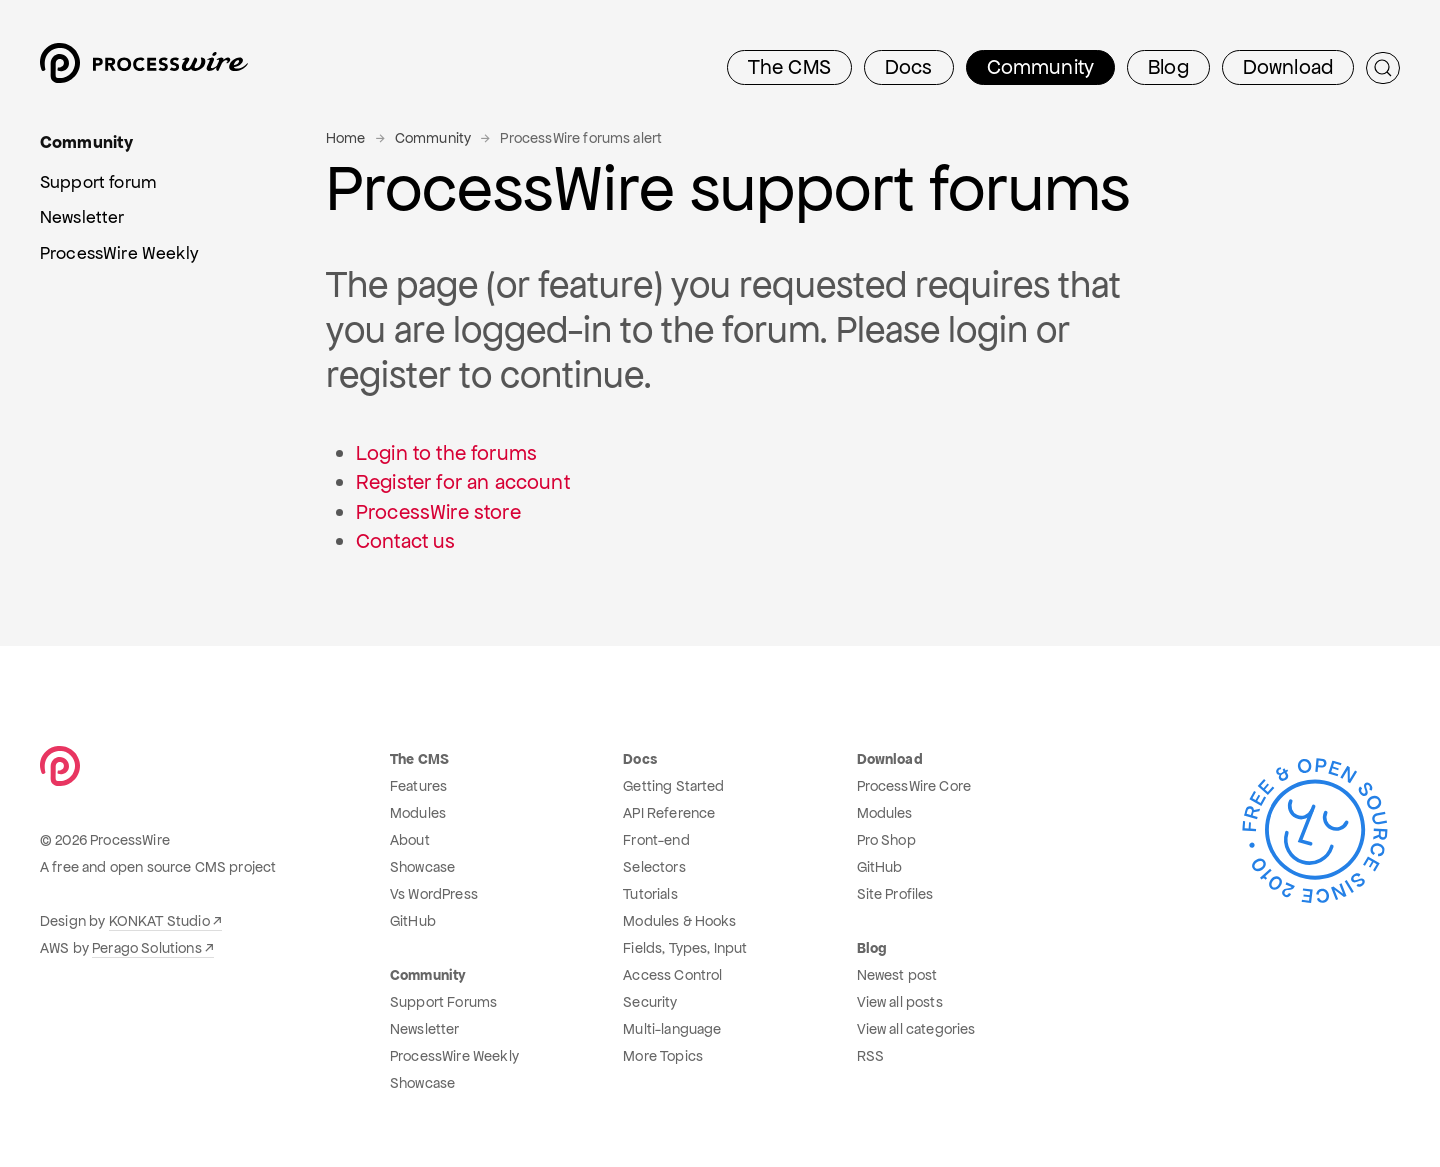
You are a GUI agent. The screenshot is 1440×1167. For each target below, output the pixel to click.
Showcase (422, 867)
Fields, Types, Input (685, 948)
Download (1288, 67)
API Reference (669, 813)
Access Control (672, 975)
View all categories (916, 1029)
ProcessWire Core (914, 786)
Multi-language (672, 1029)
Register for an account (463, 482)
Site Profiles (895, 894)
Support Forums (443, 1002)
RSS (870, 1056)
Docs (909, 67)
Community (433, 138)
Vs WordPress (434, 894)
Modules (418, 813)
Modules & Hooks (679, 921)
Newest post (897, 975)
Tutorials (650, 894)
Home (346, 138)
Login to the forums (446, 453)
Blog (1168, 67)
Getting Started (673, 786)
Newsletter (425, 1029)
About (410, 840)
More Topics (663, 1056)
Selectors (654, 867)
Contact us (406, 541)
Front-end (656, 840)
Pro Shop (886, 840)
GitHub (413, 921)
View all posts (900, 1002)
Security (650, 1002)
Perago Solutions (147, 948)
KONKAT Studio (159, 921)
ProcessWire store (438, 512)
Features (418, 786)
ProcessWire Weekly (454, 1056)
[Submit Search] (1383, 68)
